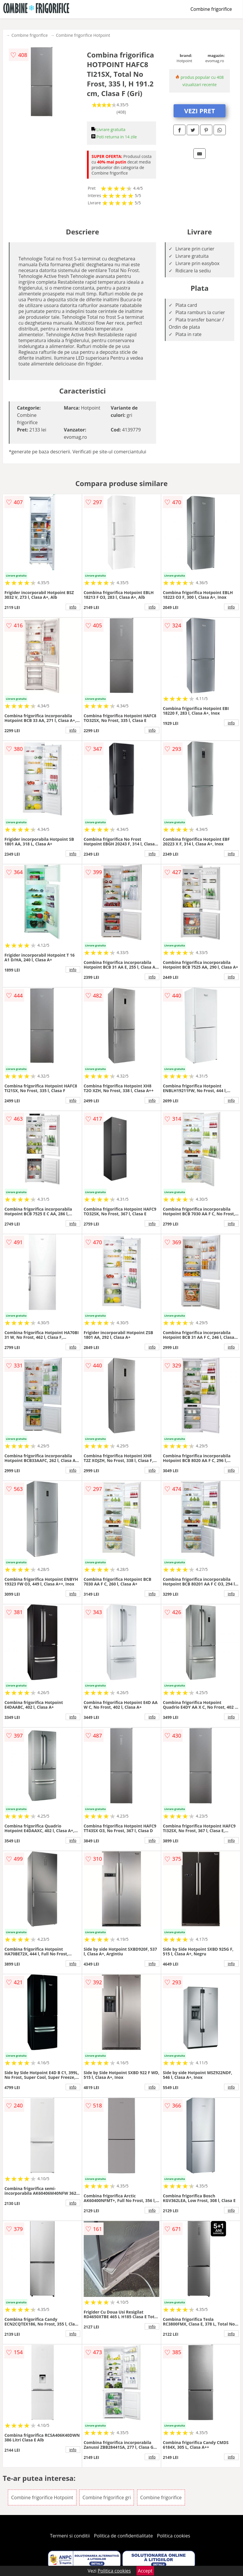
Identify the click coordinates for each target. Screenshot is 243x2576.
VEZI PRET (199, 110)
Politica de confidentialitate (123, 2536)
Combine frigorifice (211, 9)
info (72, 607)
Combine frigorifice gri (107, 2497)
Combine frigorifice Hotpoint (83, 35)
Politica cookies (173, 2536)
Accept (145, 2571)
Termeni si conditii (70, 2536)
